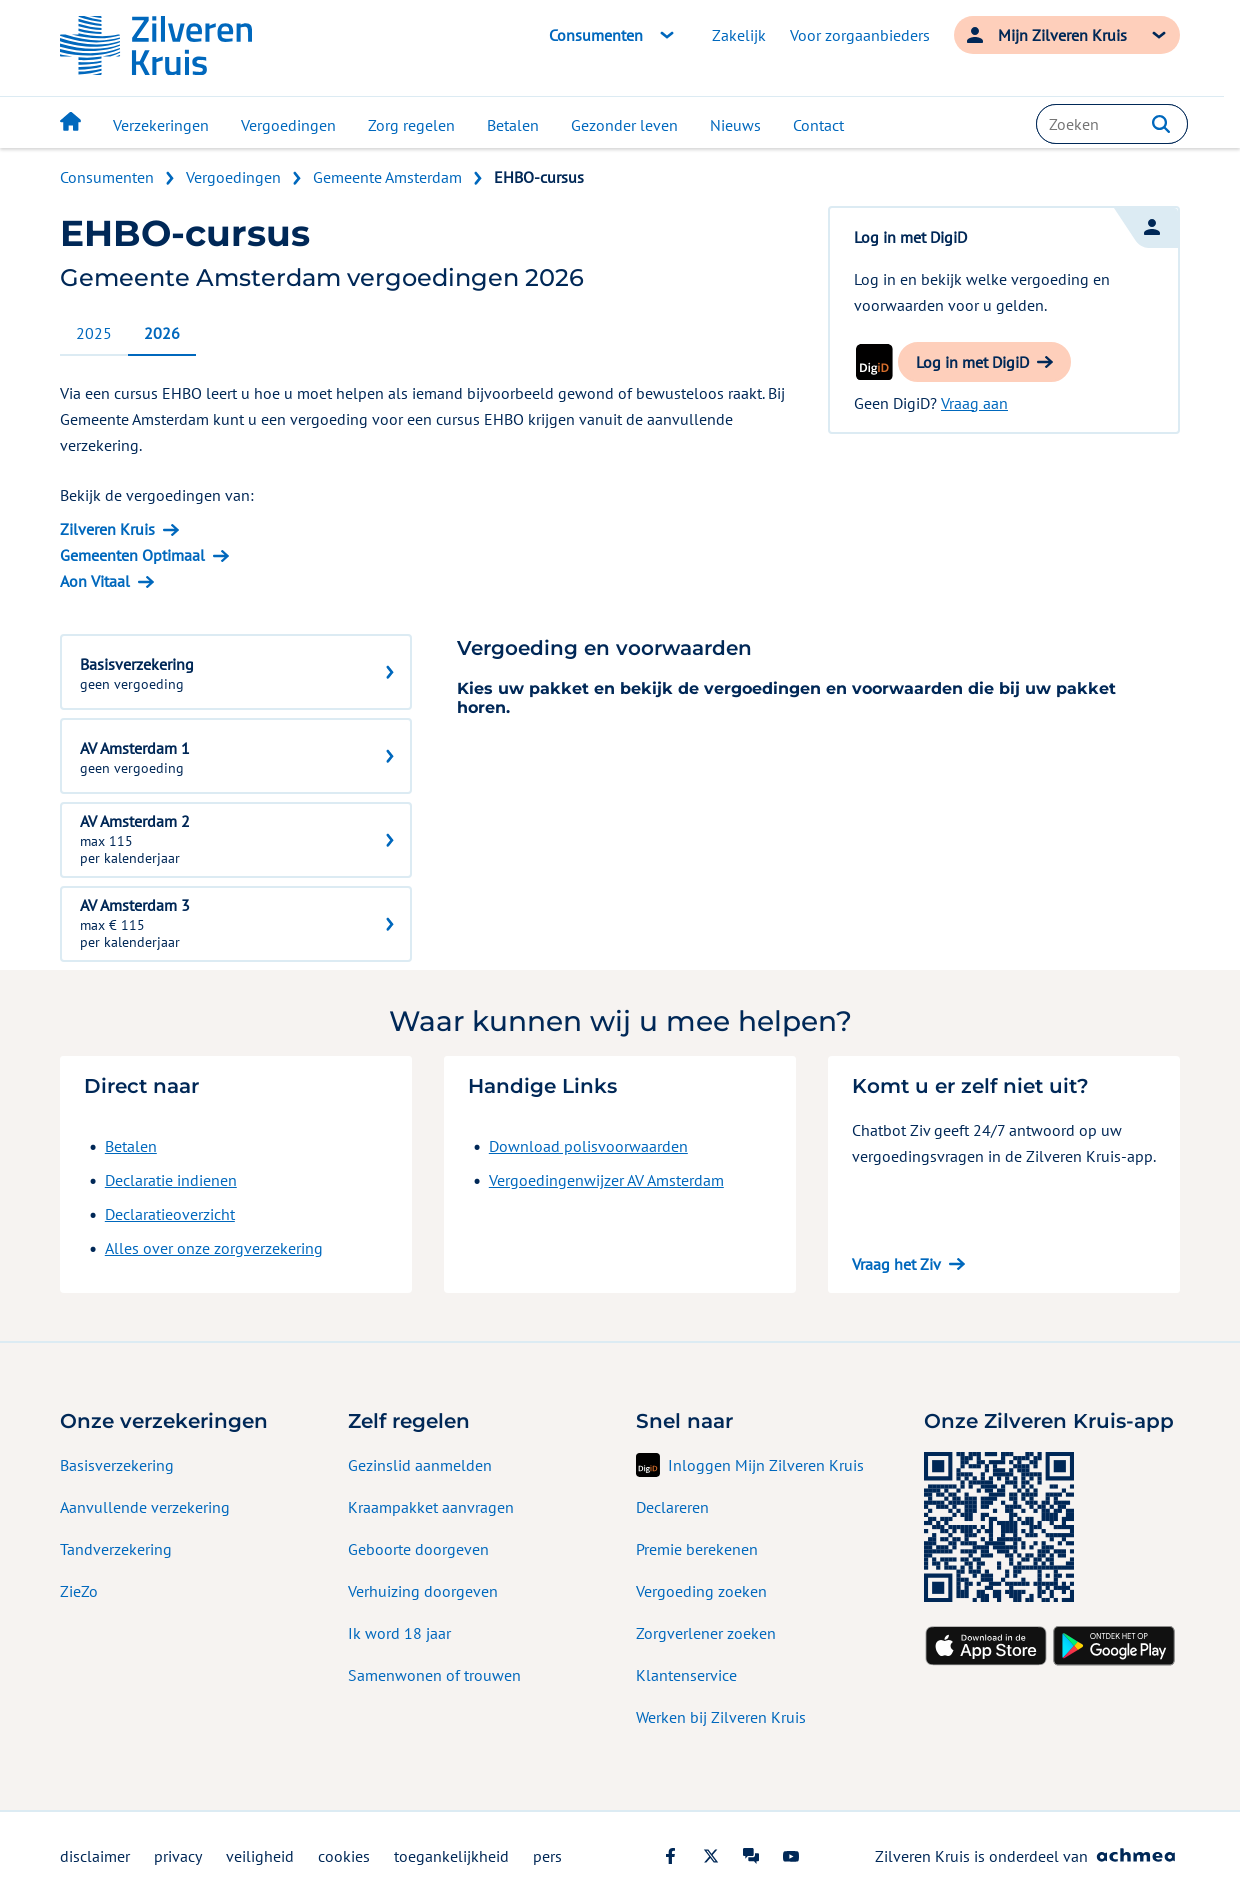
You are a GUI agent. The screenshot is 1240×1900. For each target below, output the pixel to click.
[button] (1161, 124)
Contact (818, 125)
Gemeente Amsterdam (387, 177)
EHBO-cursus (539, 177)
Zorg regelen (411, 125)
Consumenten (107, 177)
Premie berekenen (697, 1549)
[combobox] (1112, 124)
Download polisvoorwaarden (588, 1146)
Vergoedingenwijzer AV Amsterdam (606, 1180)
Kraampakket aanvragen (431, 1507)
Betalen (513, 125)
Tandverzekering (116, 1549)
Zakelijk (739, 35)
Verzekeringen (161, 125)
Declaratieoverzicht (170, 1214)
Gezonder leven (624, 125)
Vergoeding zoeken (701, 1591)
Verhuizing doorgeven (423, 1591)
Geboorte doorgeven (418, 1549)
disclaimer (95, 1856)
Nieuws (735, 125)
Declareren (672, 1507)
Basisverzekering (117, 1465)
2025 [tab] (94, 333)
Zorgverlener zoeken (706, 1633)
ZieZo (79, 1591)
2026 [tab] (162, 333)
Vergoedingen (288, 125)
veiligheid (260, 1856)
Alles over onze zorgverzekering (214, 1248)
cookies (344, 1856)
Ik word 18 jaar (399, 1633)
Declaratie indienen (171, 1180)
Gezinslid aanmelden (420, 1465)
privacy (178, 1856)
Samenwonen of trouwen (434, 1675)
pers (547, 1856)
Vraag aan (974, 403)
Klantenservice (686, 1675)
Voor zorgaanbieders (860, 35)
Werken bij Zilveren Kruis (721, 1717)
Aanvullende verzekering (145, 1507)
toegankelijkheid (451, 1856)
